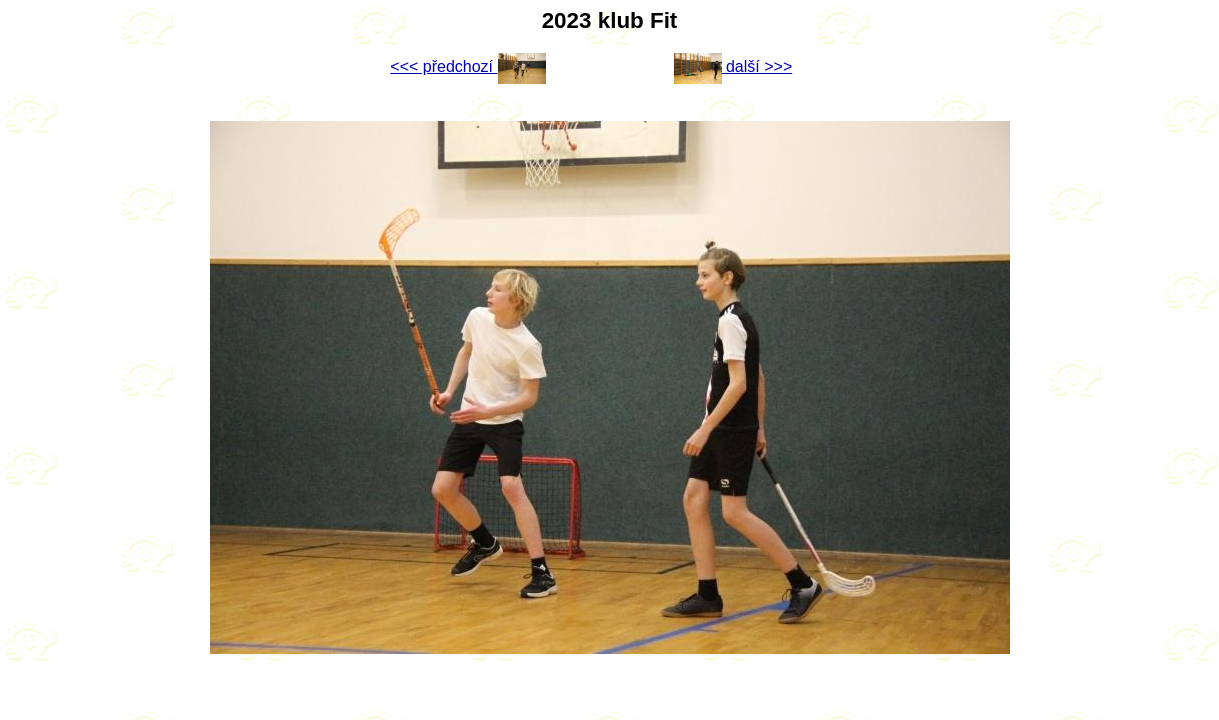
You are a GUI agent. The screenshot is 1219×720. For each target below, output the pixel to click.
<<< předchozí (467, 66)
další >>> (733, 66)
